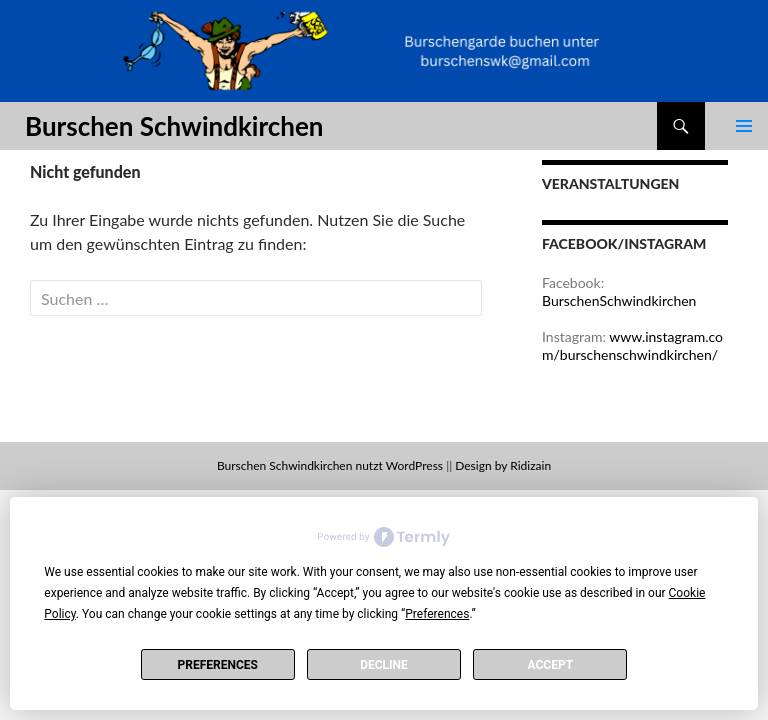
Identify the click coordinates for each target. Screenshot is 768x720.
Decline (384, 665)
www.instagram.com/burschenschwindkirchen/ (632, 345)
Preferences (217, 665)
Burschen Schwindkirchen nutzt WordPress (330, 465)
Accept (551, 665)
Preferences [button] (437, 614)
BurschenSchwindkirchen (619, 300)
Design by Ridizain (503, 465)
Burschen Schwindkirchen (174, 126)
